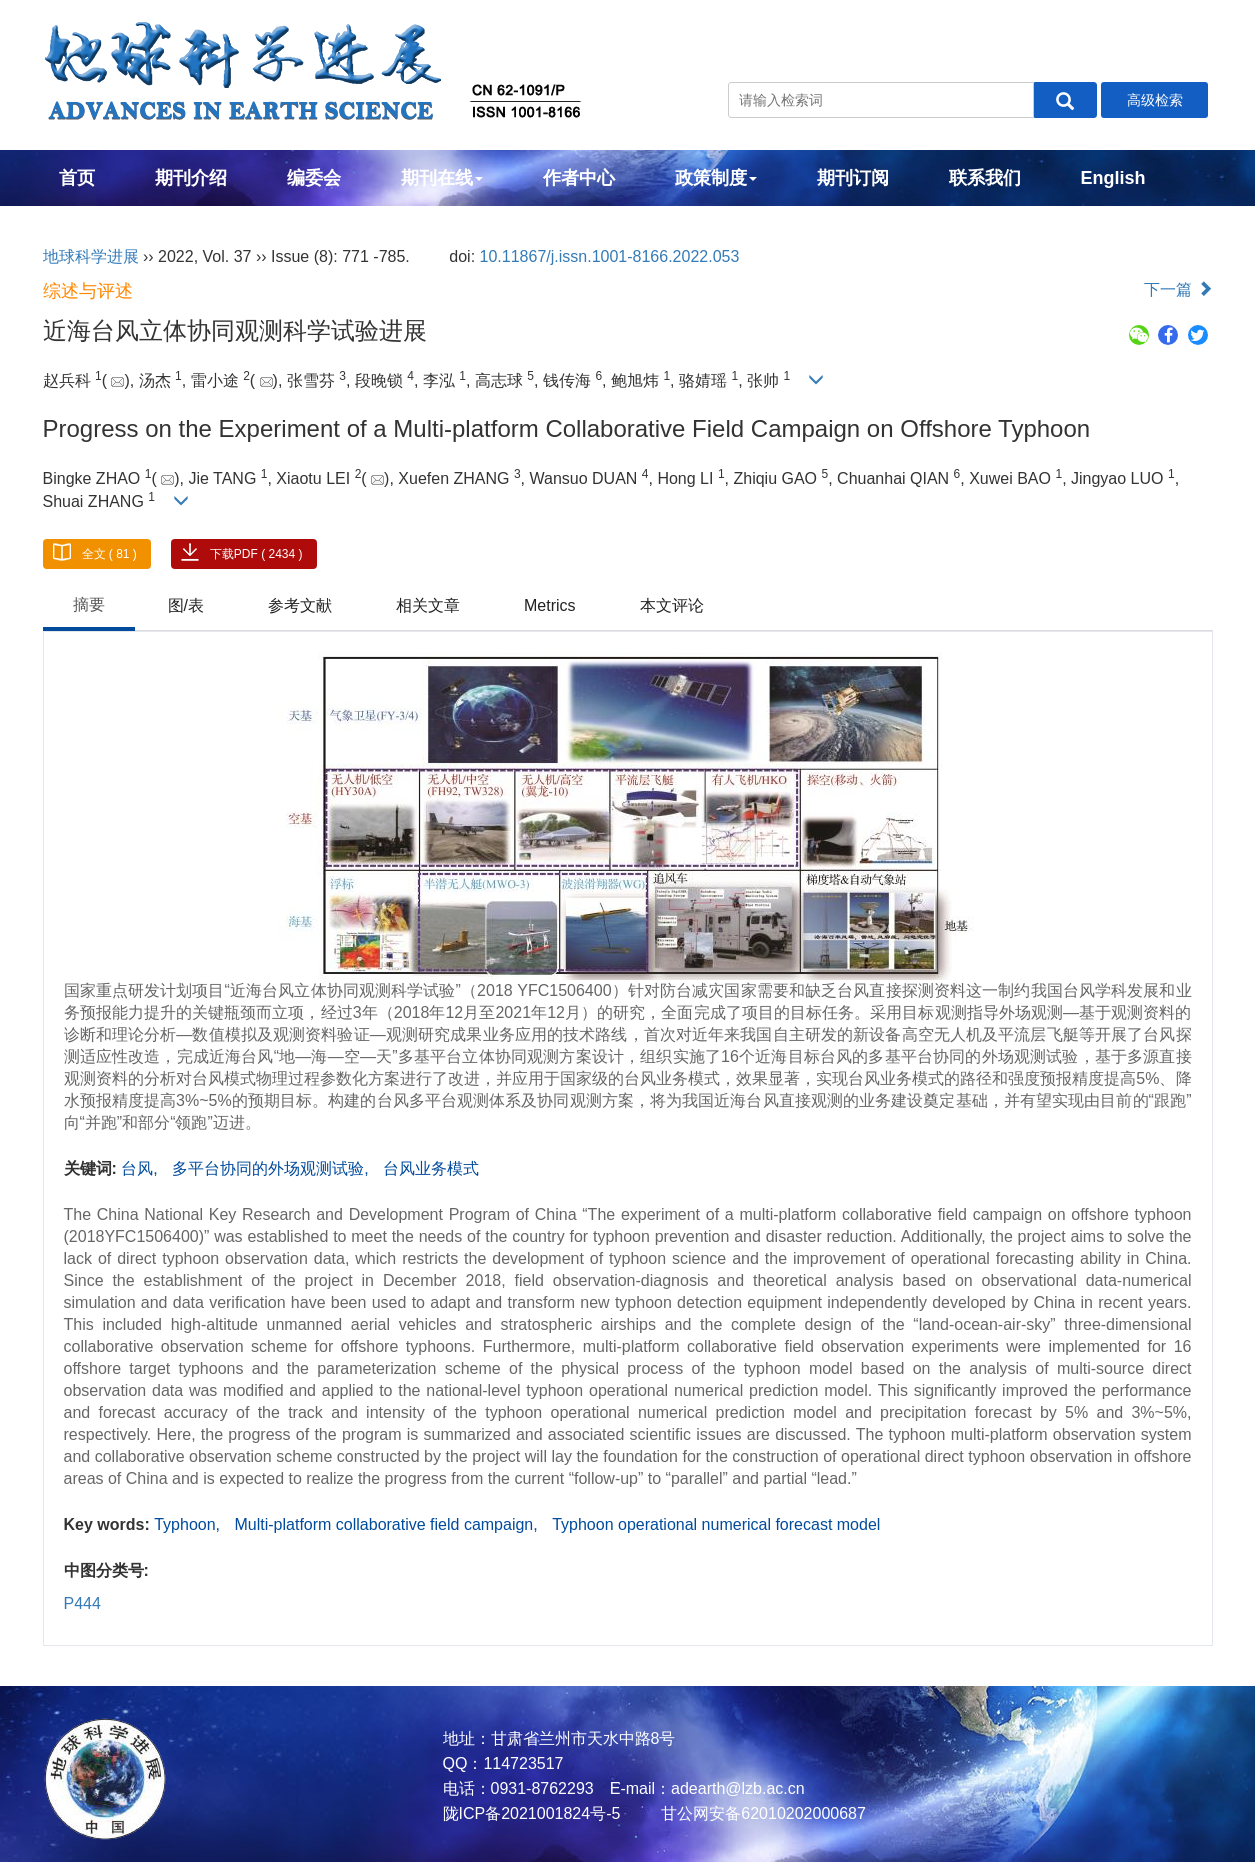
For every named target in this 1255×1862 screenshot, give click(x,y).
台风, (141, 1168)
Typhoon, (189, 1524)
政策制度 (716, 178)
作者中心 (579, 178)
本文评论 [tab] (672, 605)
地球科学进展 (91, 256)
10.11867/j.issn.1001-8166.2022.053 (610, 256)
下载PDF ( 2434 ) (256, 554)
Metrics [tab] (550, 605)
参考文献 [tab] (300, 605)
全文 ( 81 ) (109, 554)
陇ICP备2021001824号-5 (532, 1813)
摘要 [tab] (89, 604)
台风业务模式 (431, 1168)
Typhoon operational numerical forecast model (716, 1524)
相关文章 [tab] (428, 605)
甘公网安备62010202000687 (761, 1813)
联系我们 (985, 178)
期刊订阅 (853, 178)
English (1113, 178)
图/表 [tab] (186, 605)
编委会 (314, 178)
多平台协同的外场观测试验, (272, 1168)
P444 (82, 1603)
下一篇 (1178, 289)
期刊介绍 (191, 178)
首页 (77, 178)
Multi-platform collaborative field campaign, (388, 1524)
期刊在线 (442, 178)
